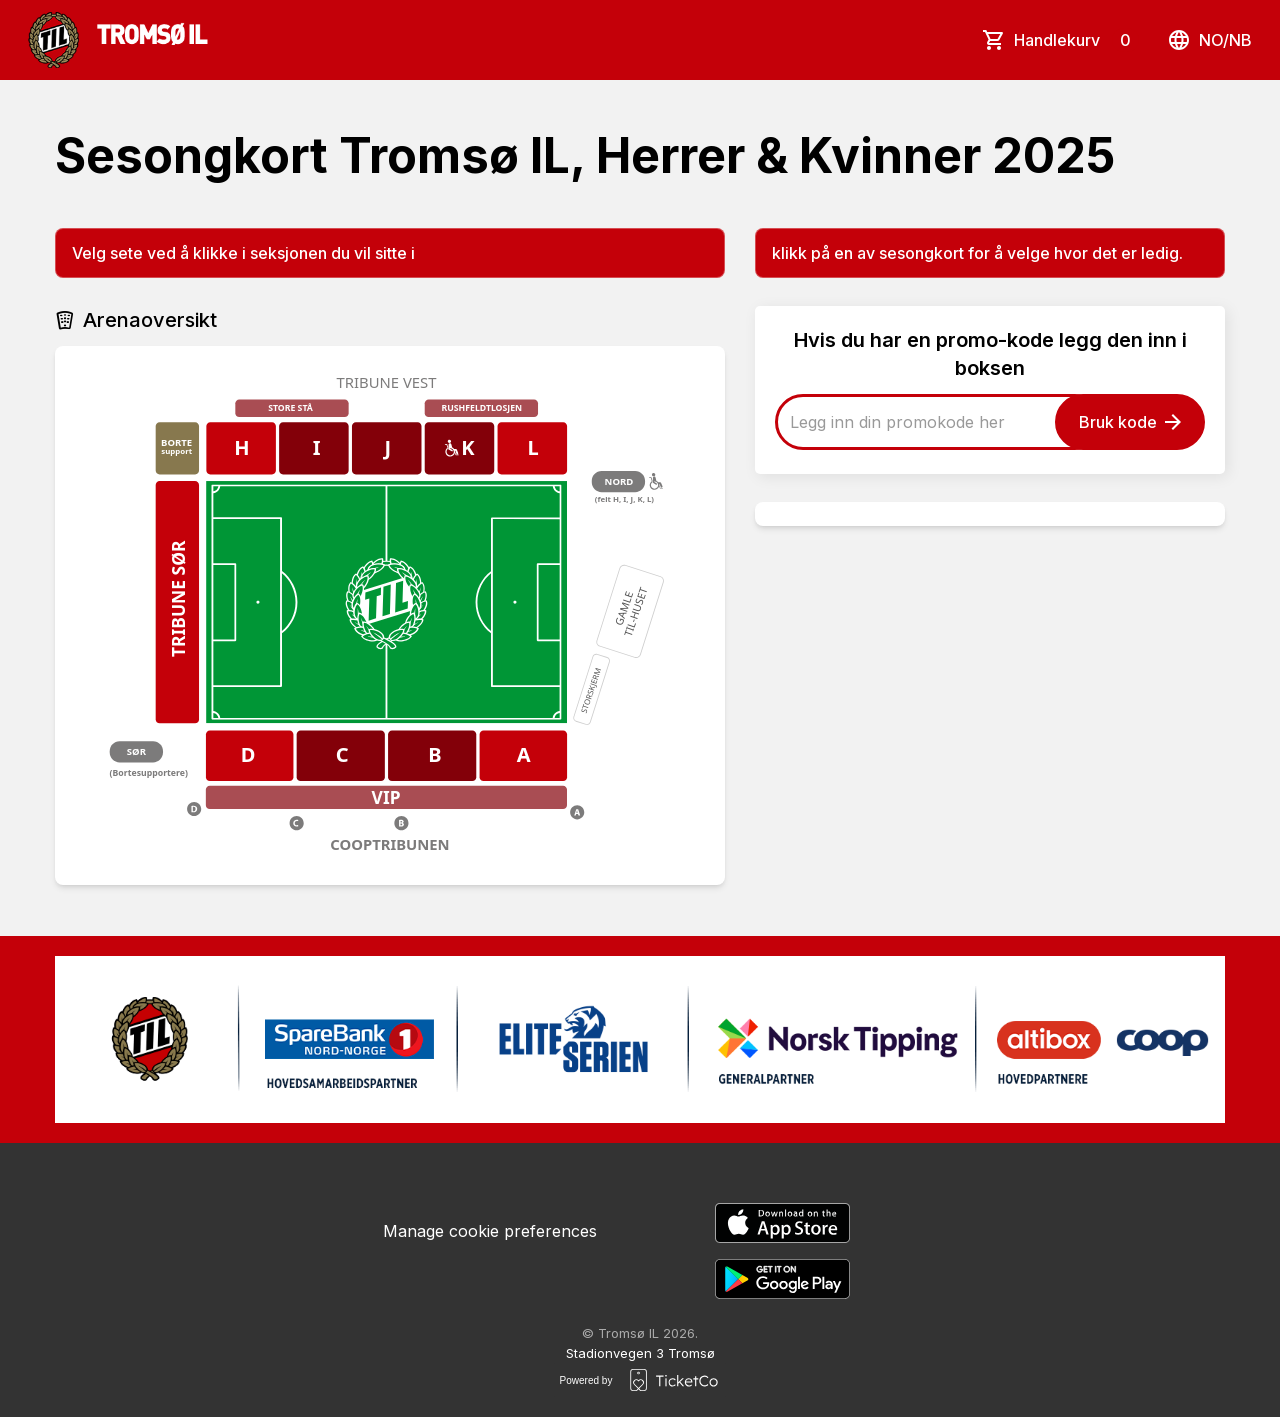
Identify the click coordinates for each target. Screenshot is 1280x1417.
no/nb (1209, 40)
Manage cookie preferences (490, 1231)
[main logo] (118, 40)
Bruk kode (1130, 422)
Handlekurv (1076, 40)
